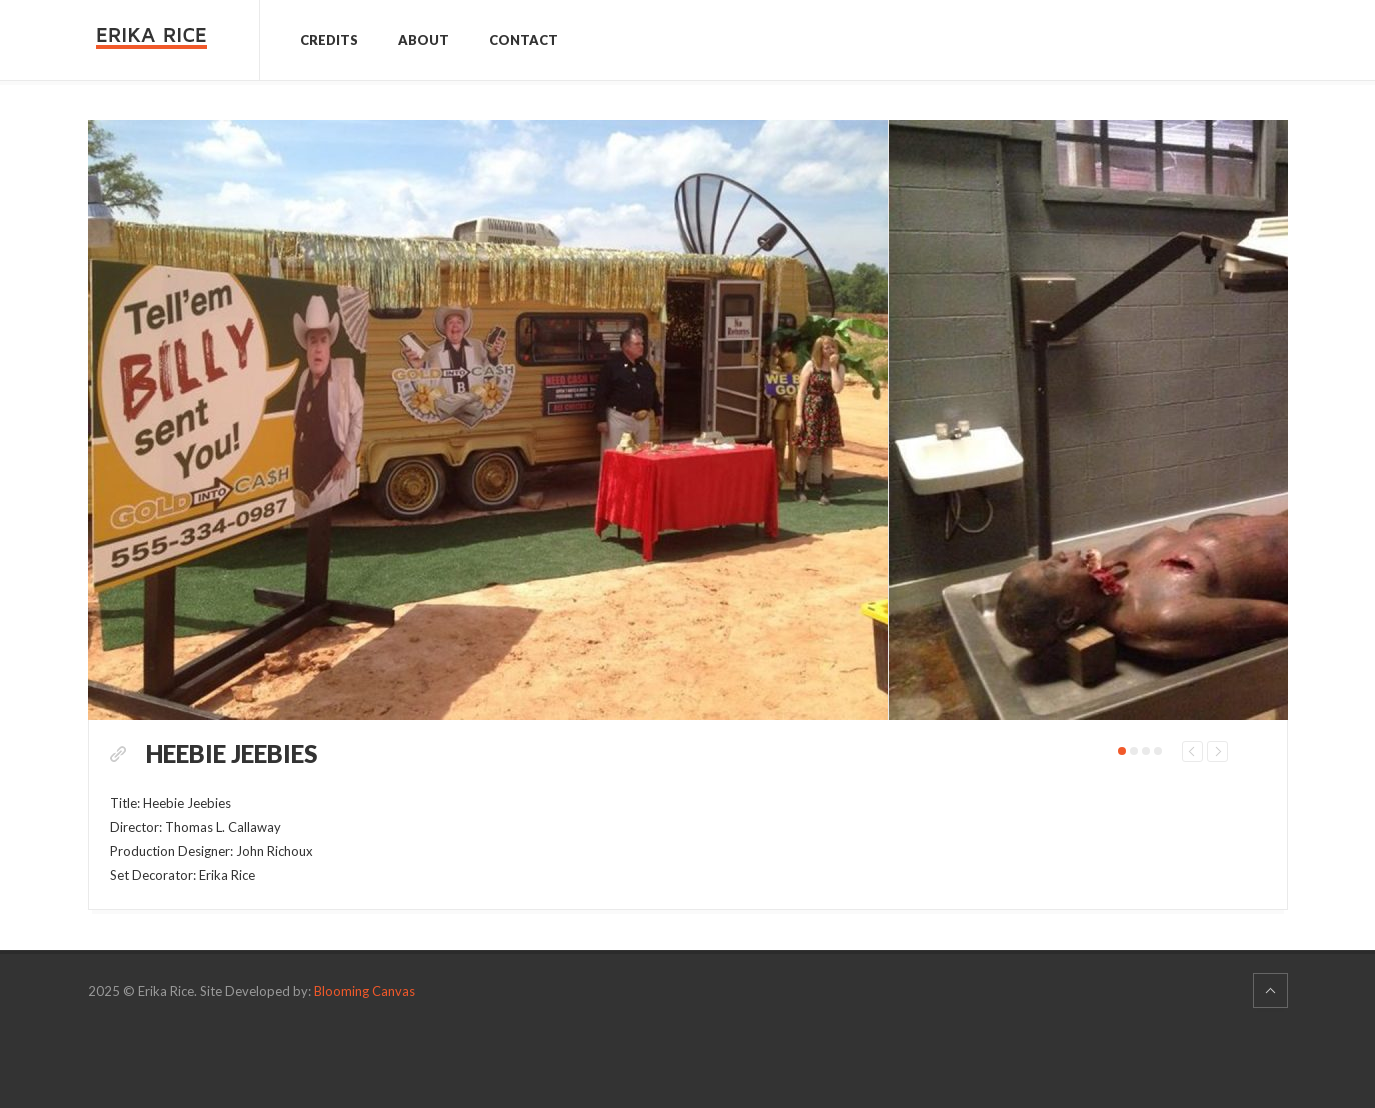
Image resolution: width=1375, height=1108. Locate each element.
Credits (329, 40)
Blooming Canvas (364, 1068)
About (423, 40)
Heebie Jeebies (270, 793)
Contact (523, 40)
